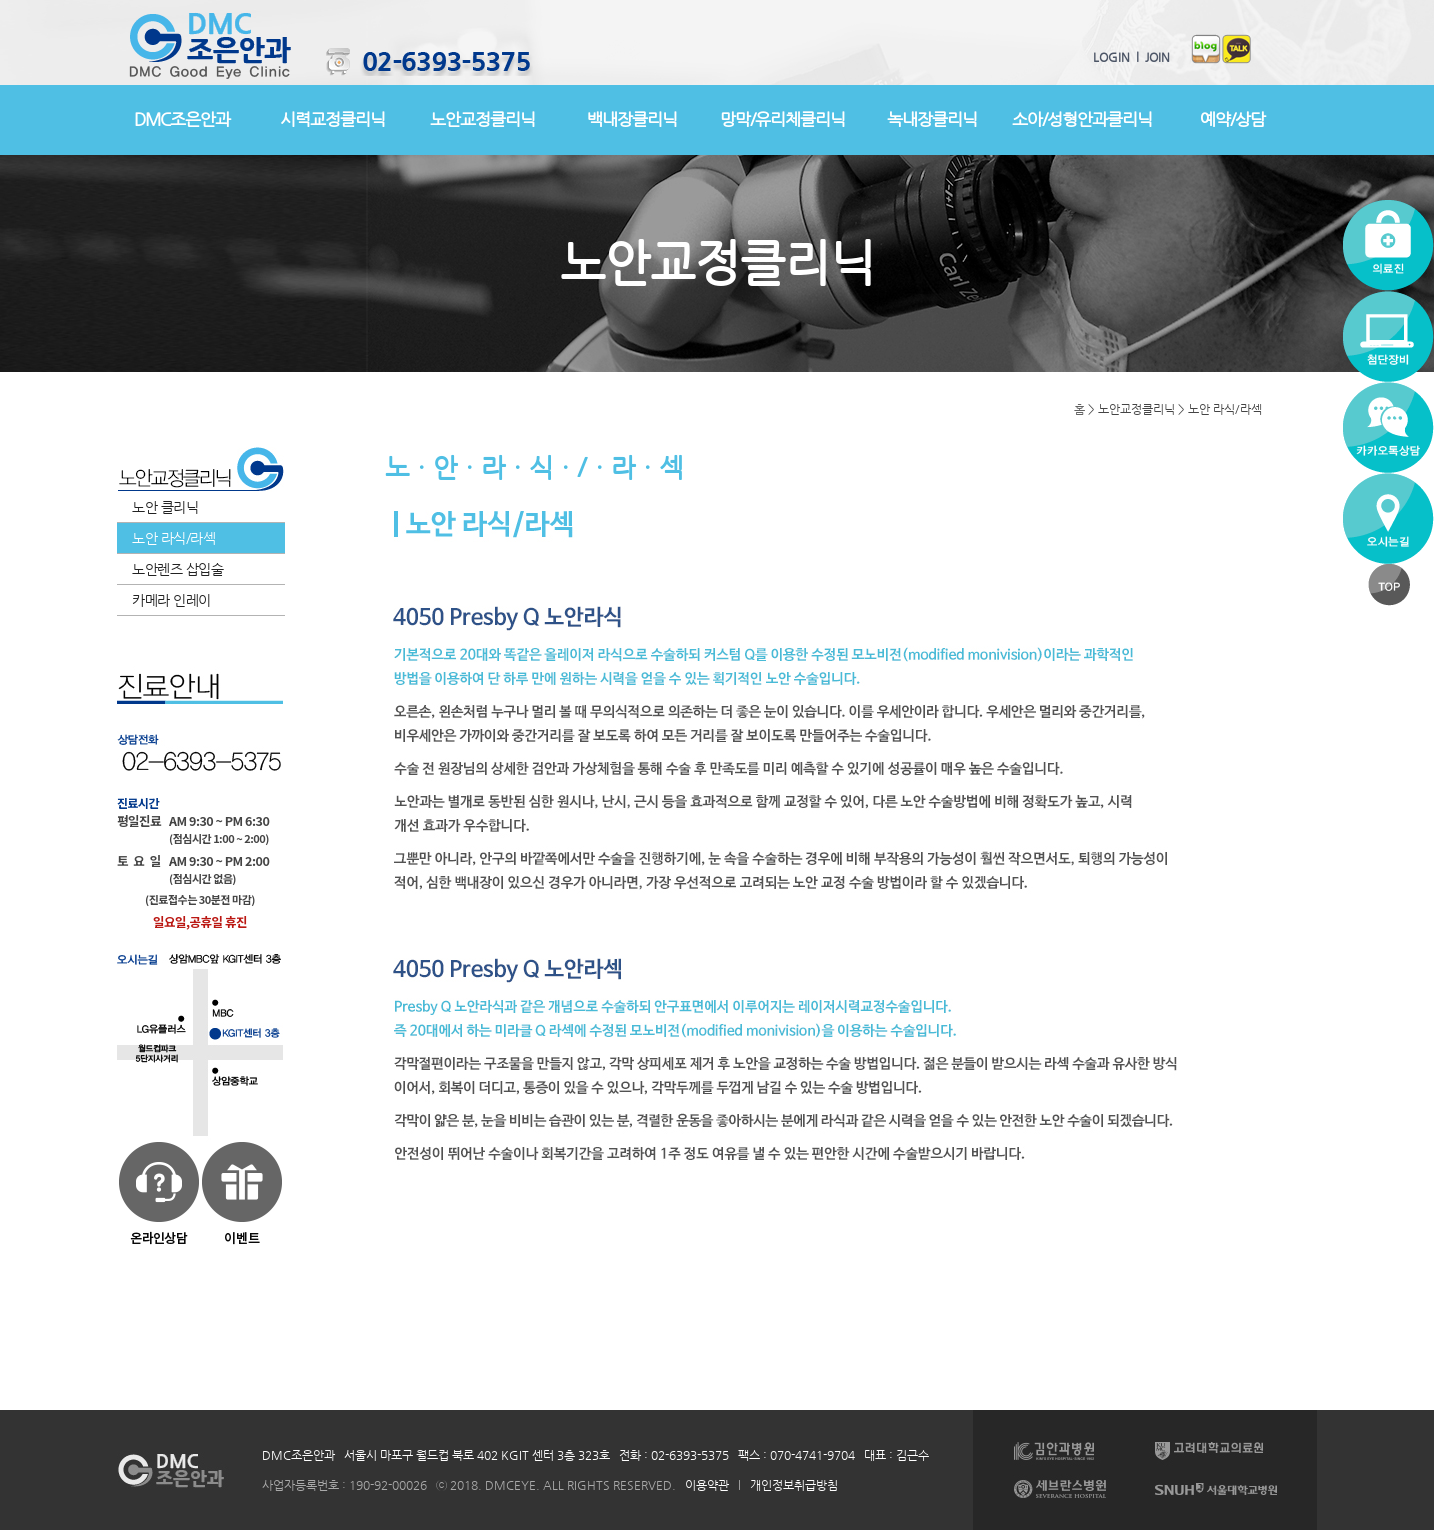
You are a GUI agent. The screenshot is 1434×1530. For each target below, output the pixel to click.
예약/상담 (1232, 119)
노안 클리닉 (165, 507)
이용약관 (707, 1485)
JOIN (1154, 57)
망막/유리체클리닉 (782, 119)
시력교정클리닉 (332, 119)
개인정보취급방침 (794, 1485)
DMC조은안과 (182, 119)
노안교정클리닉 (482, 119)
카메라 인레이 (171, 600)
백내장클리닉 (632, 119)
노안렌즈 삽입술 (177, 569)
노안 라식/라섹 (173, 538)
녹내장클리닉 (932, 119)
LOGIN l (1116, 57)
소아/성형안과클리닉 (1082, 119)
